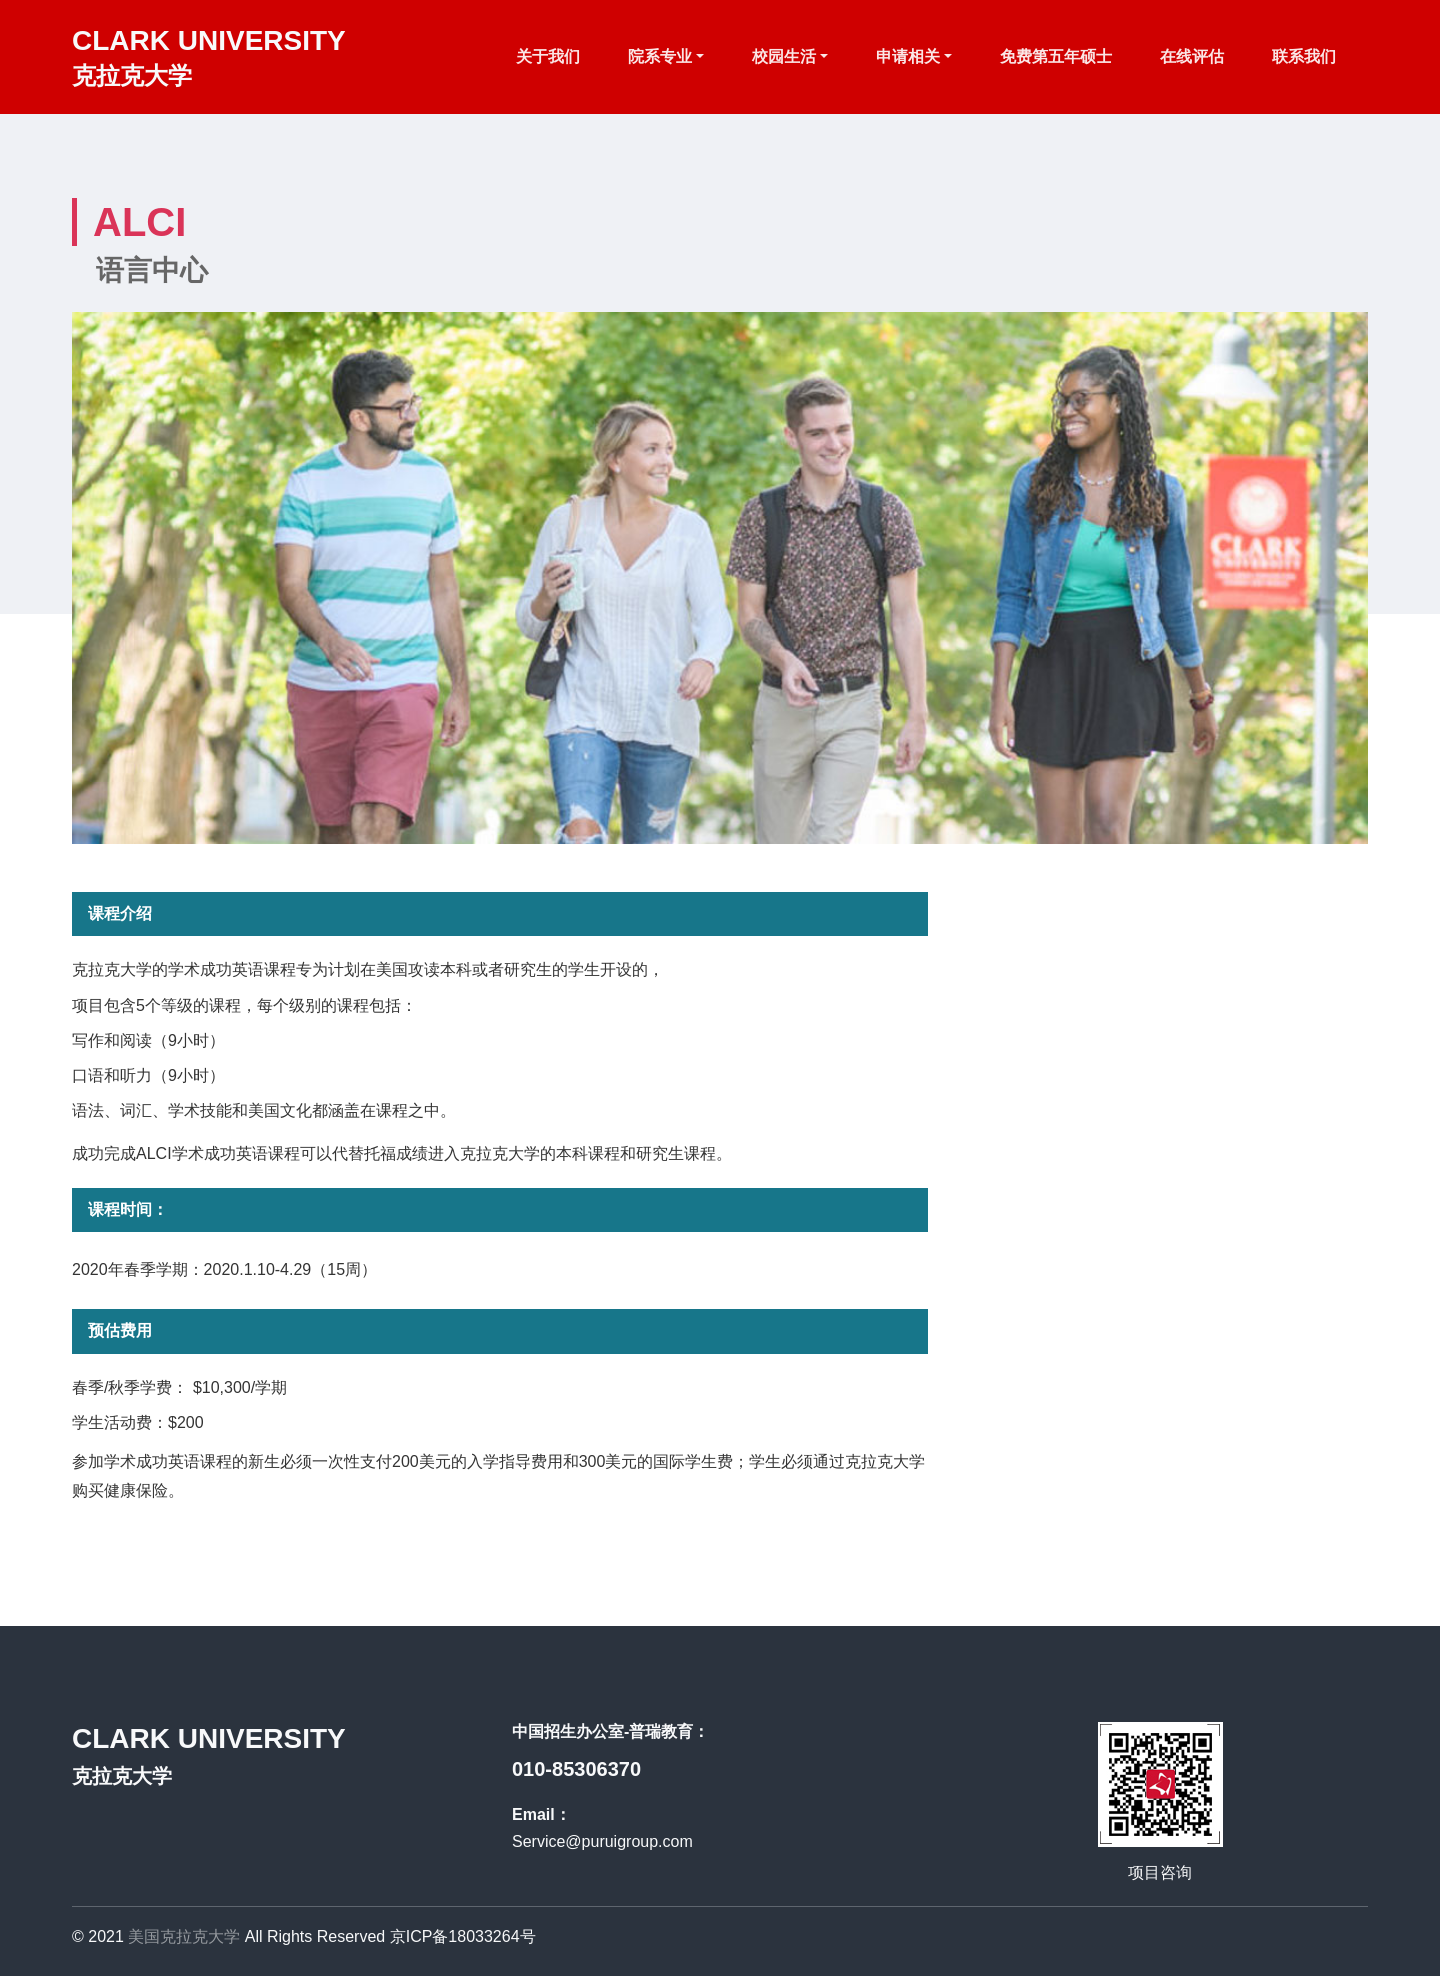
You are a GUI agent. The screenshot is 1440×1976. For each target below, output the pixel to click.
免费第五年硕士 (1056, 56)
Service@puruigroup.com (602, 1841)
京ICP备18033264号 (463, 1936)
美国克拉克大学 (184, 1936)
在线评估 (1192, 56)
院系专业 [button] (660, 56)
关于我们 (548, 56)
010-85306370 (576, 1769)
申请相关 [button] (908, 56)
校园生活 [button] (784, 56)
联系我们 (1304, 56)
